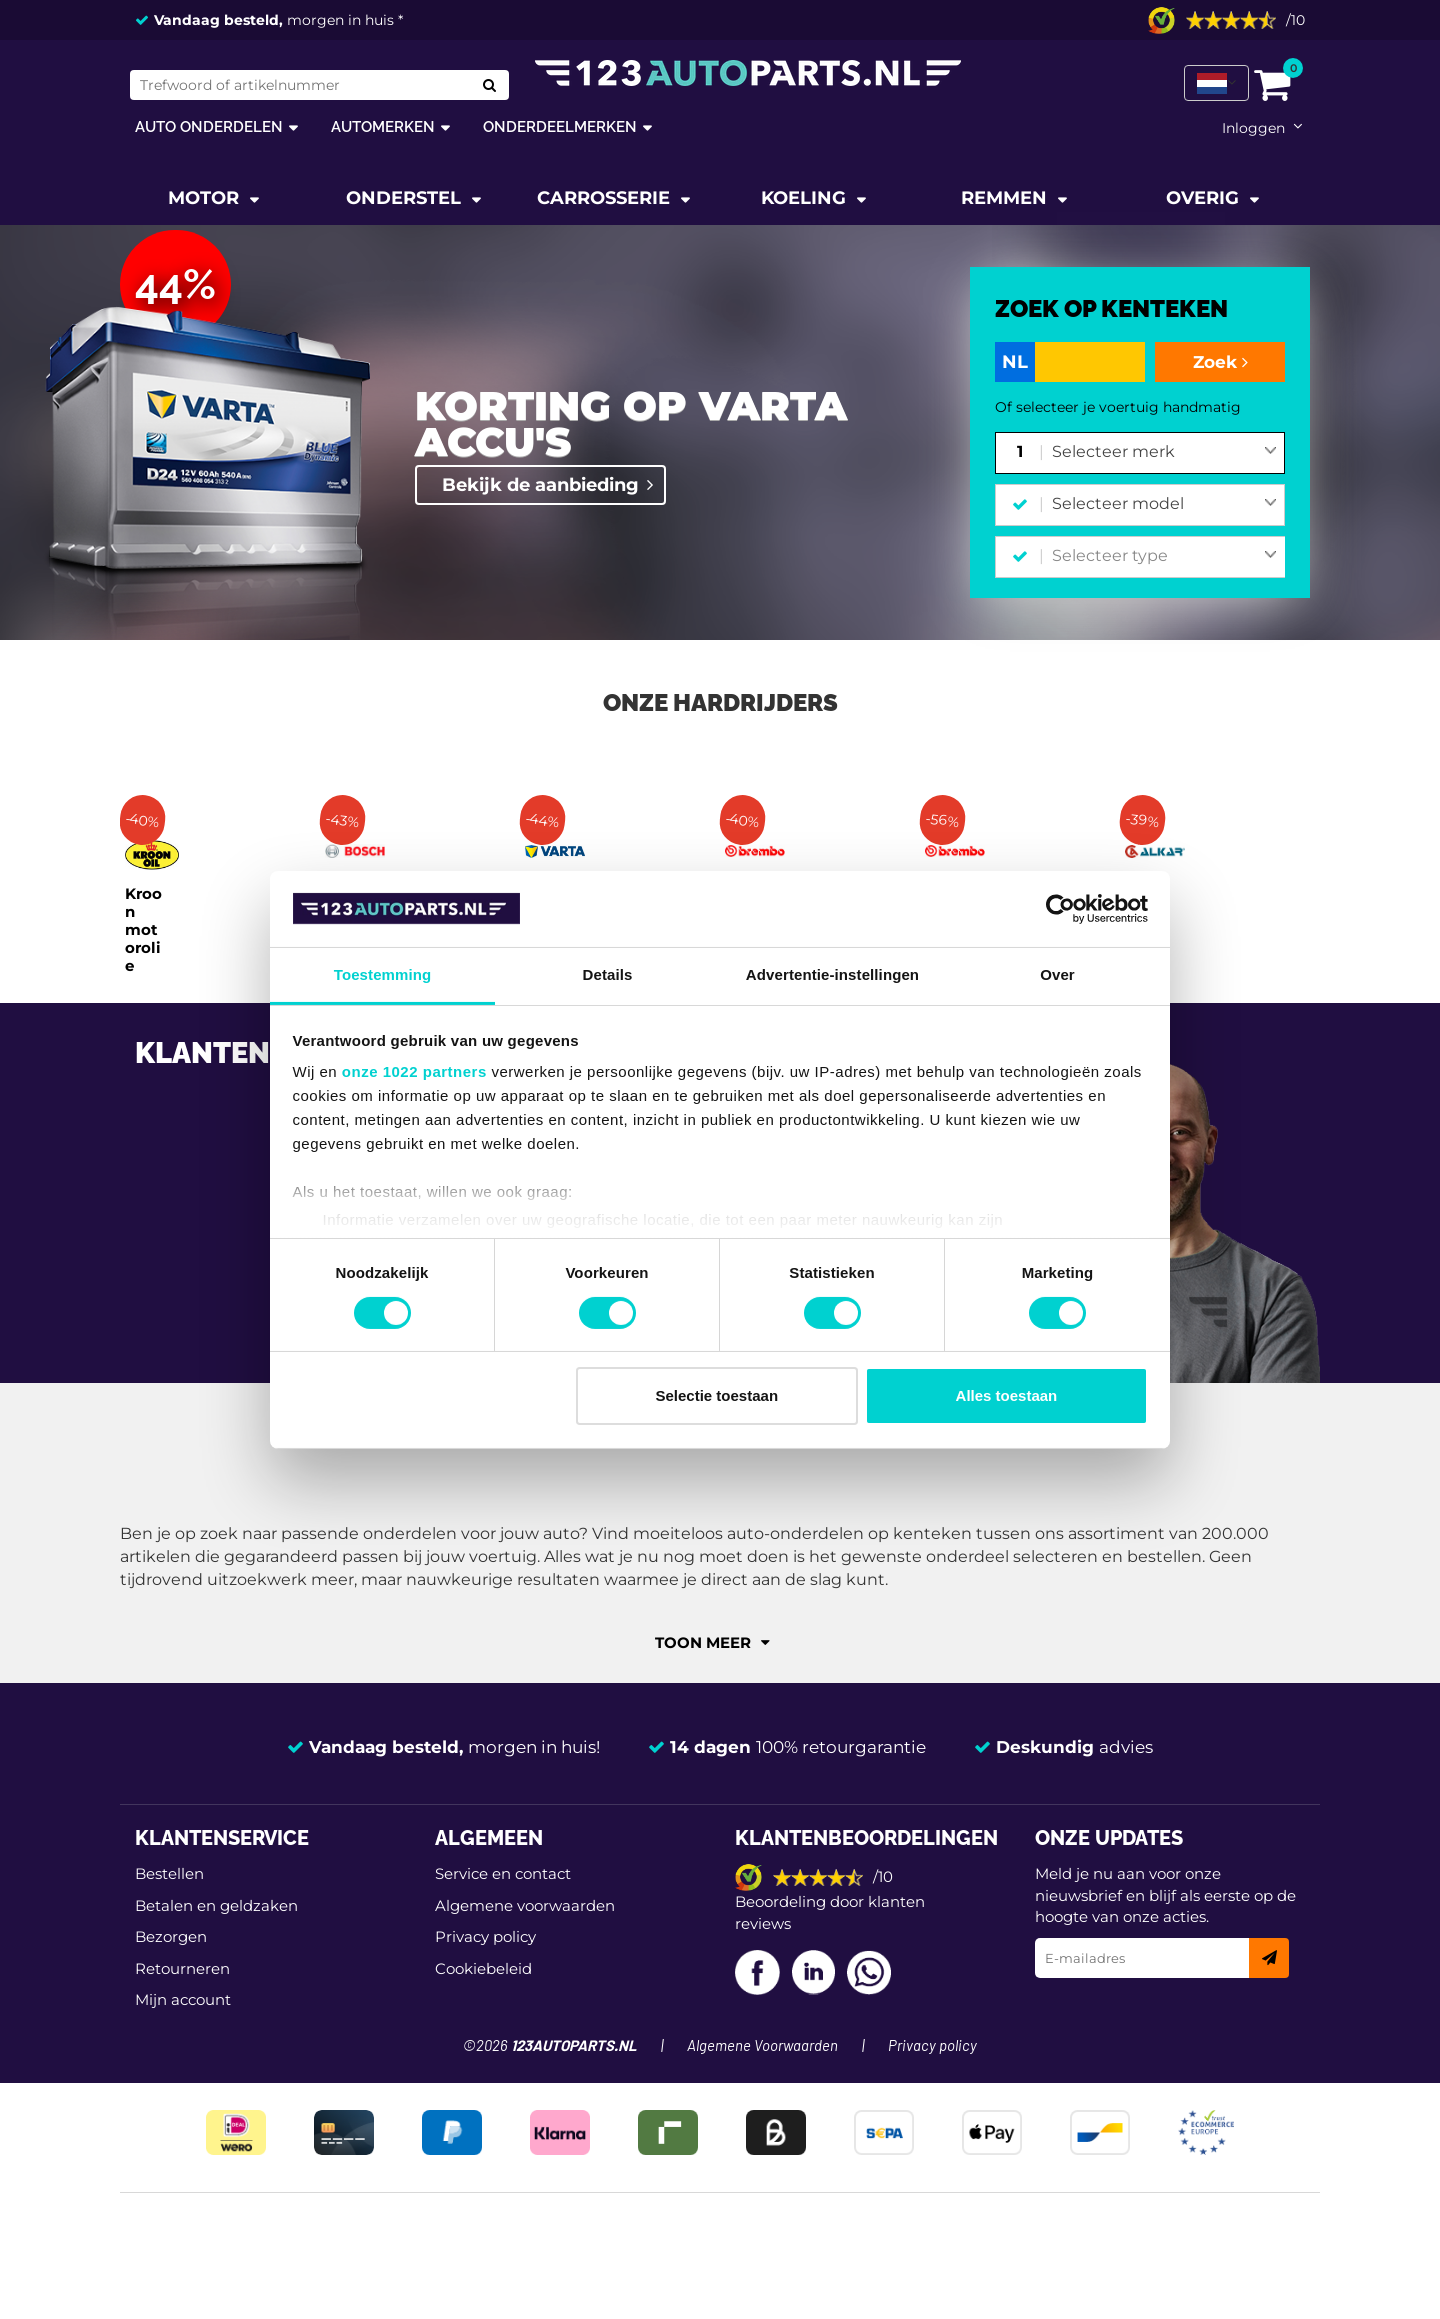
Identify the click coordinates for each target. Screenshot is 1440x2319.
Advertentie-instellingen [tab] (832, 974)
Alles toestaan (1007, 1395)
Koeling (806, 198)
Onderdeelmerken (560, 126)
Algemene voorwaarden (525, 1905)
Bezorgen (171, 1936)
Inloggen (1253, 128)
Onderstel (406, 198)
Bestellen (169, 1873)
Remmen (1006, 198)
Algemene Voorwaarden (762, 2046)
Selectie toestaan (717, 1395)
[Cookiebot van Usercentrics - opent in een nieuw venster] (1060, 909)
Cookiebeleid (483, 1968)
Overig (1205, 198)
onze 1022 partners (414, 1071)
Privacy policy (485, 1936)
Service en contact (503, 1873)
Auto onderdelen (209, 126)
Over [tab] (1057, 974)
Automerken (383, 126)
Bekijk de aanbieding (540, 485)
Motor (206, 198)
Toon (712, 1642)
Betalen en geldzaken (216, 1905)
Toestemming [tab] (383, 974)
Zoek (1220, 362)
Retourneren (182, 1968)
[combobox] (1164, 453)
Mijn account (183, 1999)
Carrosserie (606, 198)
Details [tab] (608, 974)
